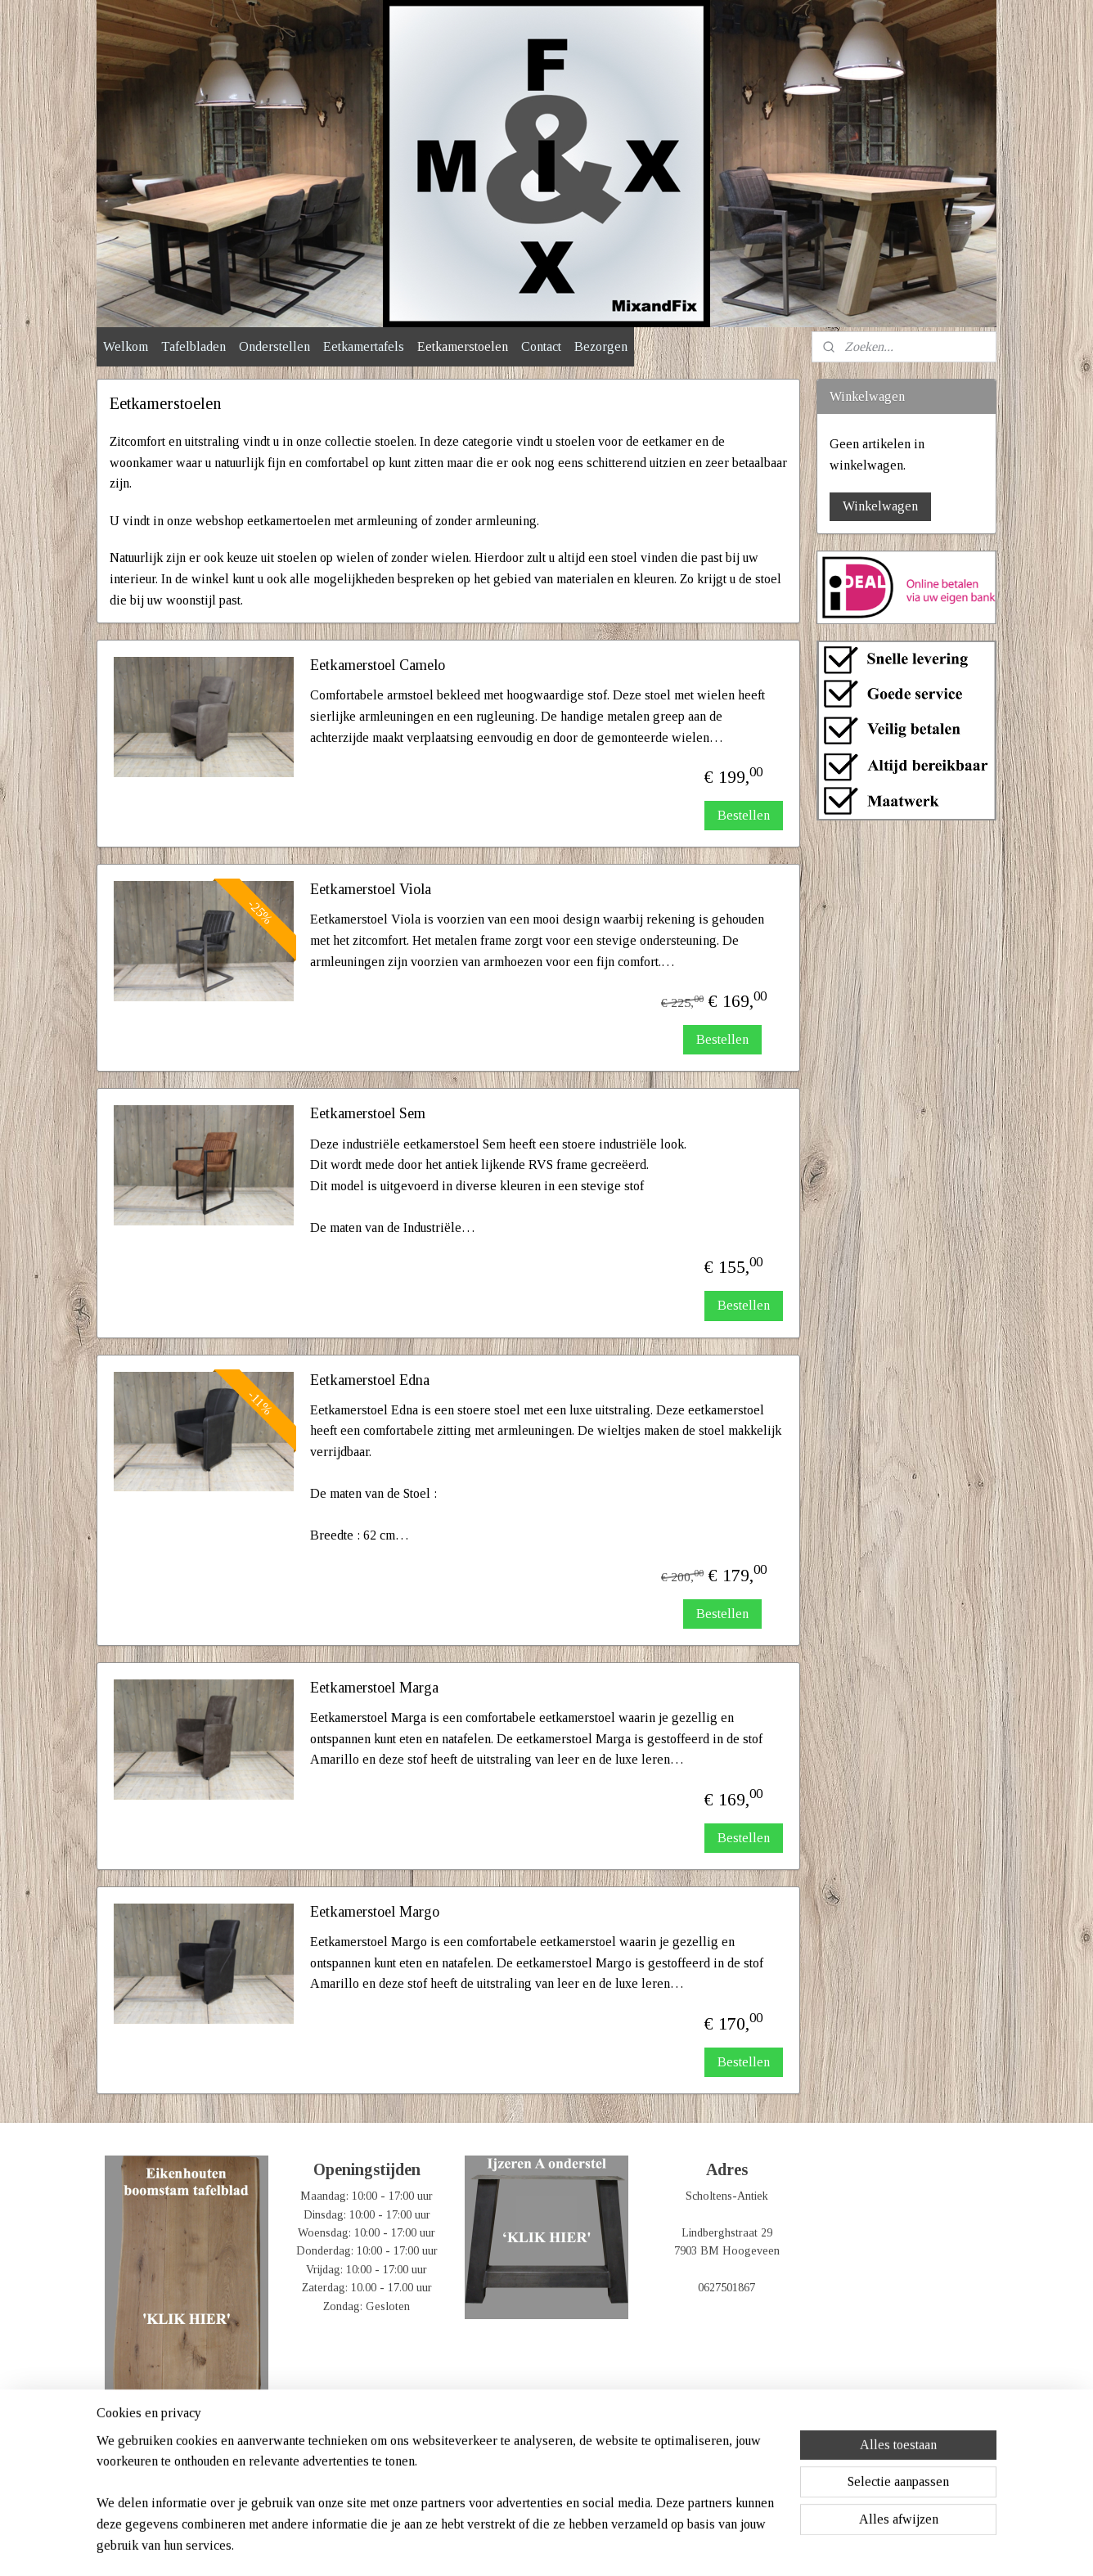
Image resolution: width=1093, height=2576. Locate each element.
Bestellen (743, 815)
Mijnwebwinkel (687, 2546)
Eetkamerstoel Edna (370, 1380)
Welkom (125, 346)
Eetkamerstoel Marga (374, 1687)
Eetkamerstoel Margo (374, 1912)
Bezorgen (600, 346)
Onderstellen (274, 346)
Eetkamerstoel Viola (370, 889)
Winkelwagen (880, 506)
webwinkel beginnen (572, 2546)
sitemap (497, 2546)
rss (524, 2546)
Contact (541, 346)
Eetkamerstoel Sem (367, 1113)
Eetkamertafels (363, 346)
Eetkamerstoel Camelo (377, 665)
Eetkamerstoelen (462, 346)
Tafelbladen (193, 346)
